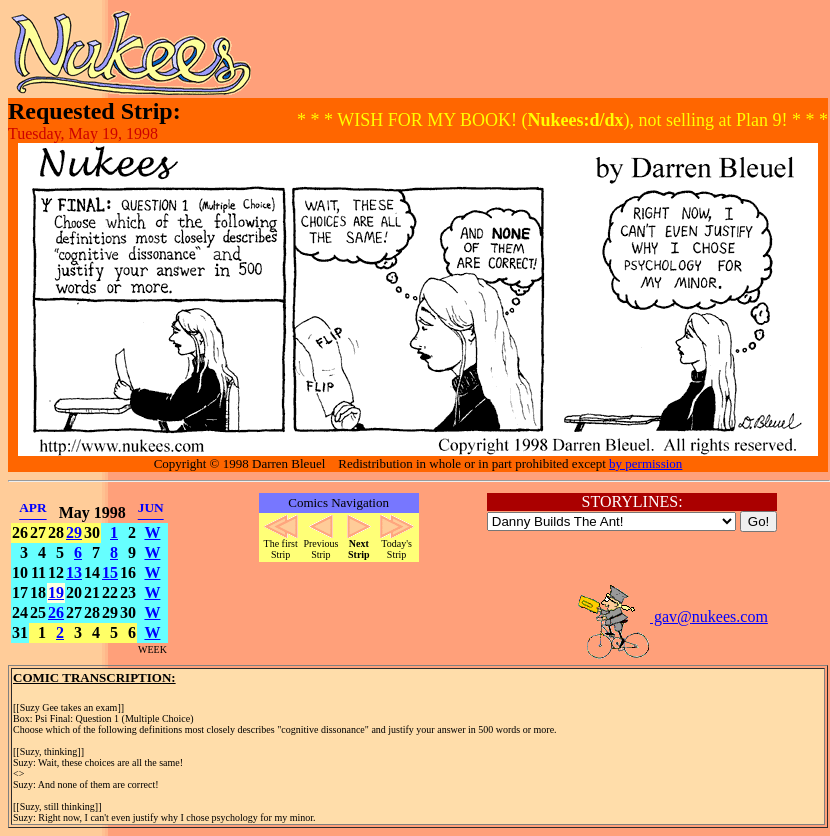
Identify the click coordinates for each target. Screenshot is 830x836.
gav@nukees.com (672, 616)
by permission (645, 463)
